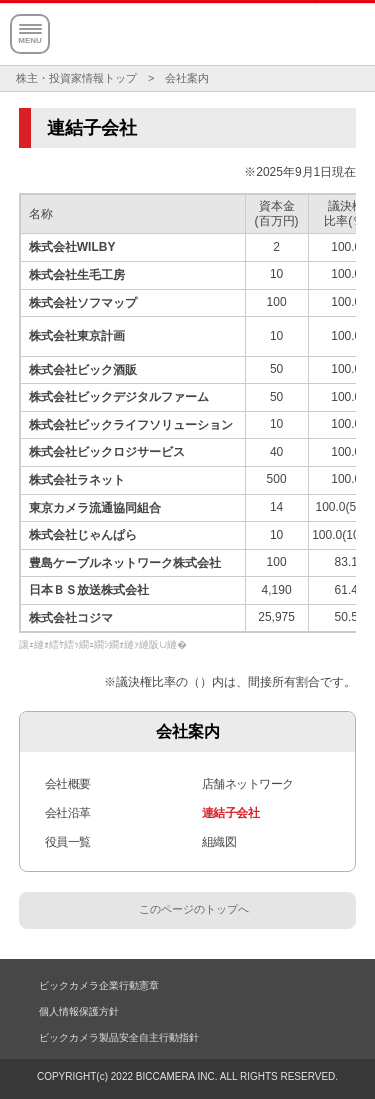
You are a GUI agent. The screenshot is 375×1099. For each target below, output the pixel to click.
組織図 (219, 842)
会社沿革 (68, 813)
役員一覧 (68, 842)
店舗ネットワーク (248, 784)
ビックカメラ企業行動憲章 (99, 985)
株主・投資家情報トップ (76, 78)
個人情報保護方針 (79, 1011)
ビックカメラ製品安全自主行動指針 (119, 1037)
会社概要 (68, 784)
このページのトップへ (194, 909)
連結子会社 (231, 813)
